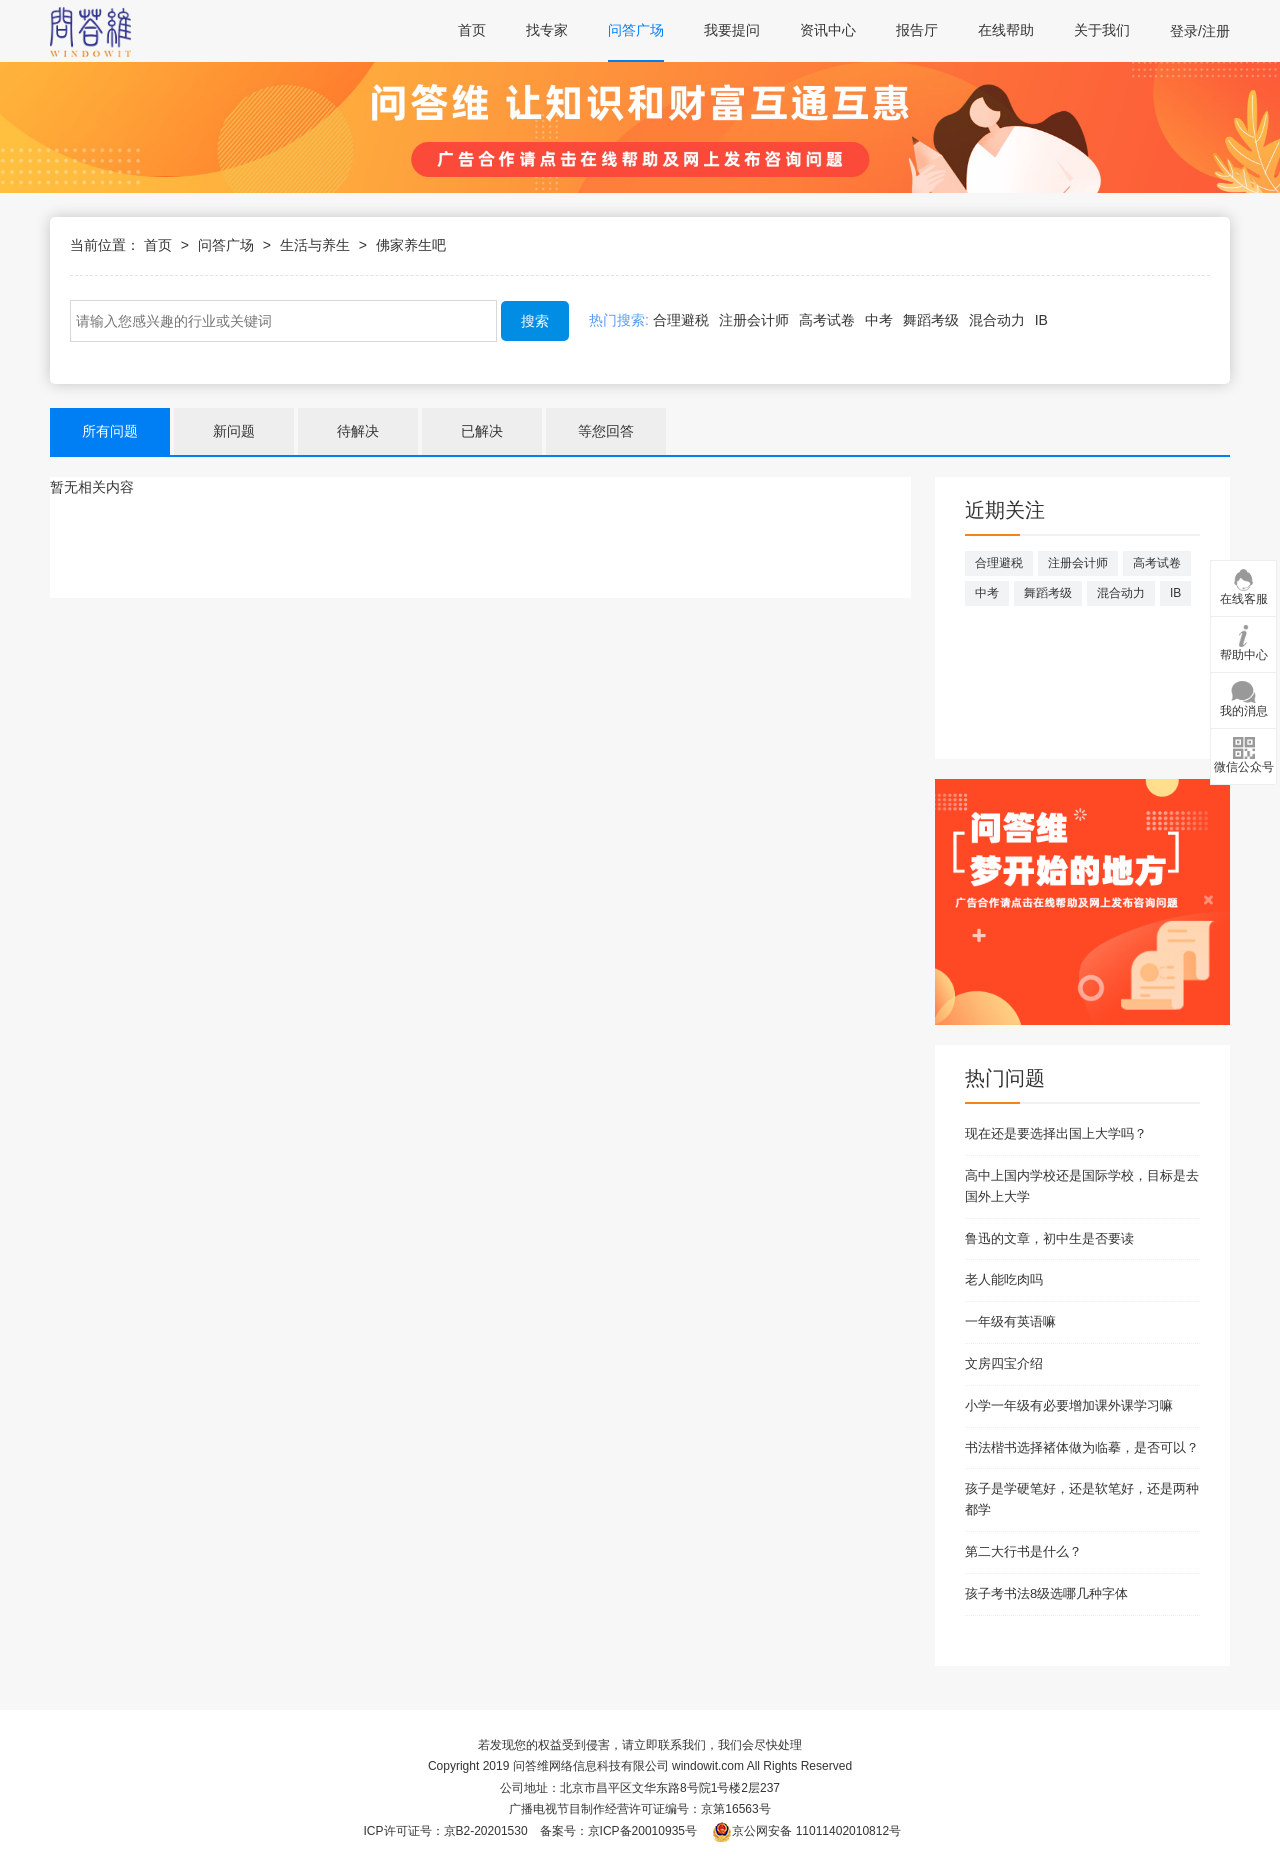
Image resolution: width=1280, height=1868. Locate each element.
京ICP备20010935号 (642, 1831)
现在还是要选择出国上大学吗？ (1056, 1133)
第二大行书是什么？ (1023, 1551)
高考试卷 (827, 320)
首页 (472, 30)
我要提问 (732, 30)
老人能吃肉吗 (1004, 1279)
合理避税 (681, 320)
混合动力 (997, 320)
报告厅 (917, 30)
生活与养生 (315, 245)
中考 (879, 320)
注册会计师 (754, 320)
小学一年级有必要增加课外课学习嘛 (1069, 1405)
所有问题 (110, 431)
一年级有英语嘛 (1010, 1321)
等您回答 (606, 431)
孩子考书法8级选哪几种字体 (1046, 1593)
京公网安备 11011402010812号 (806, 1831)
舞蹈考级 (931, 320)
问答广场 (636, 30)
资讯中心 (828, 30)
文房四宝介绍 (1004, 1363)
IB (1041, 320)
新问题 (234, 431)
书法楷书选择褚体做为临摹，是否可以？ (1082, 1447)
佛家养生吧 (411, 245)
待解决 (358, 431)
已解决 (482, 431)
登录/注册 (1200, 31)
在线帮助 (1006, 30)
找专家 (547, 30)
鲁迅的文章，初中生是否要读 (1049, 1238)
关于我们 (1102, 30)
